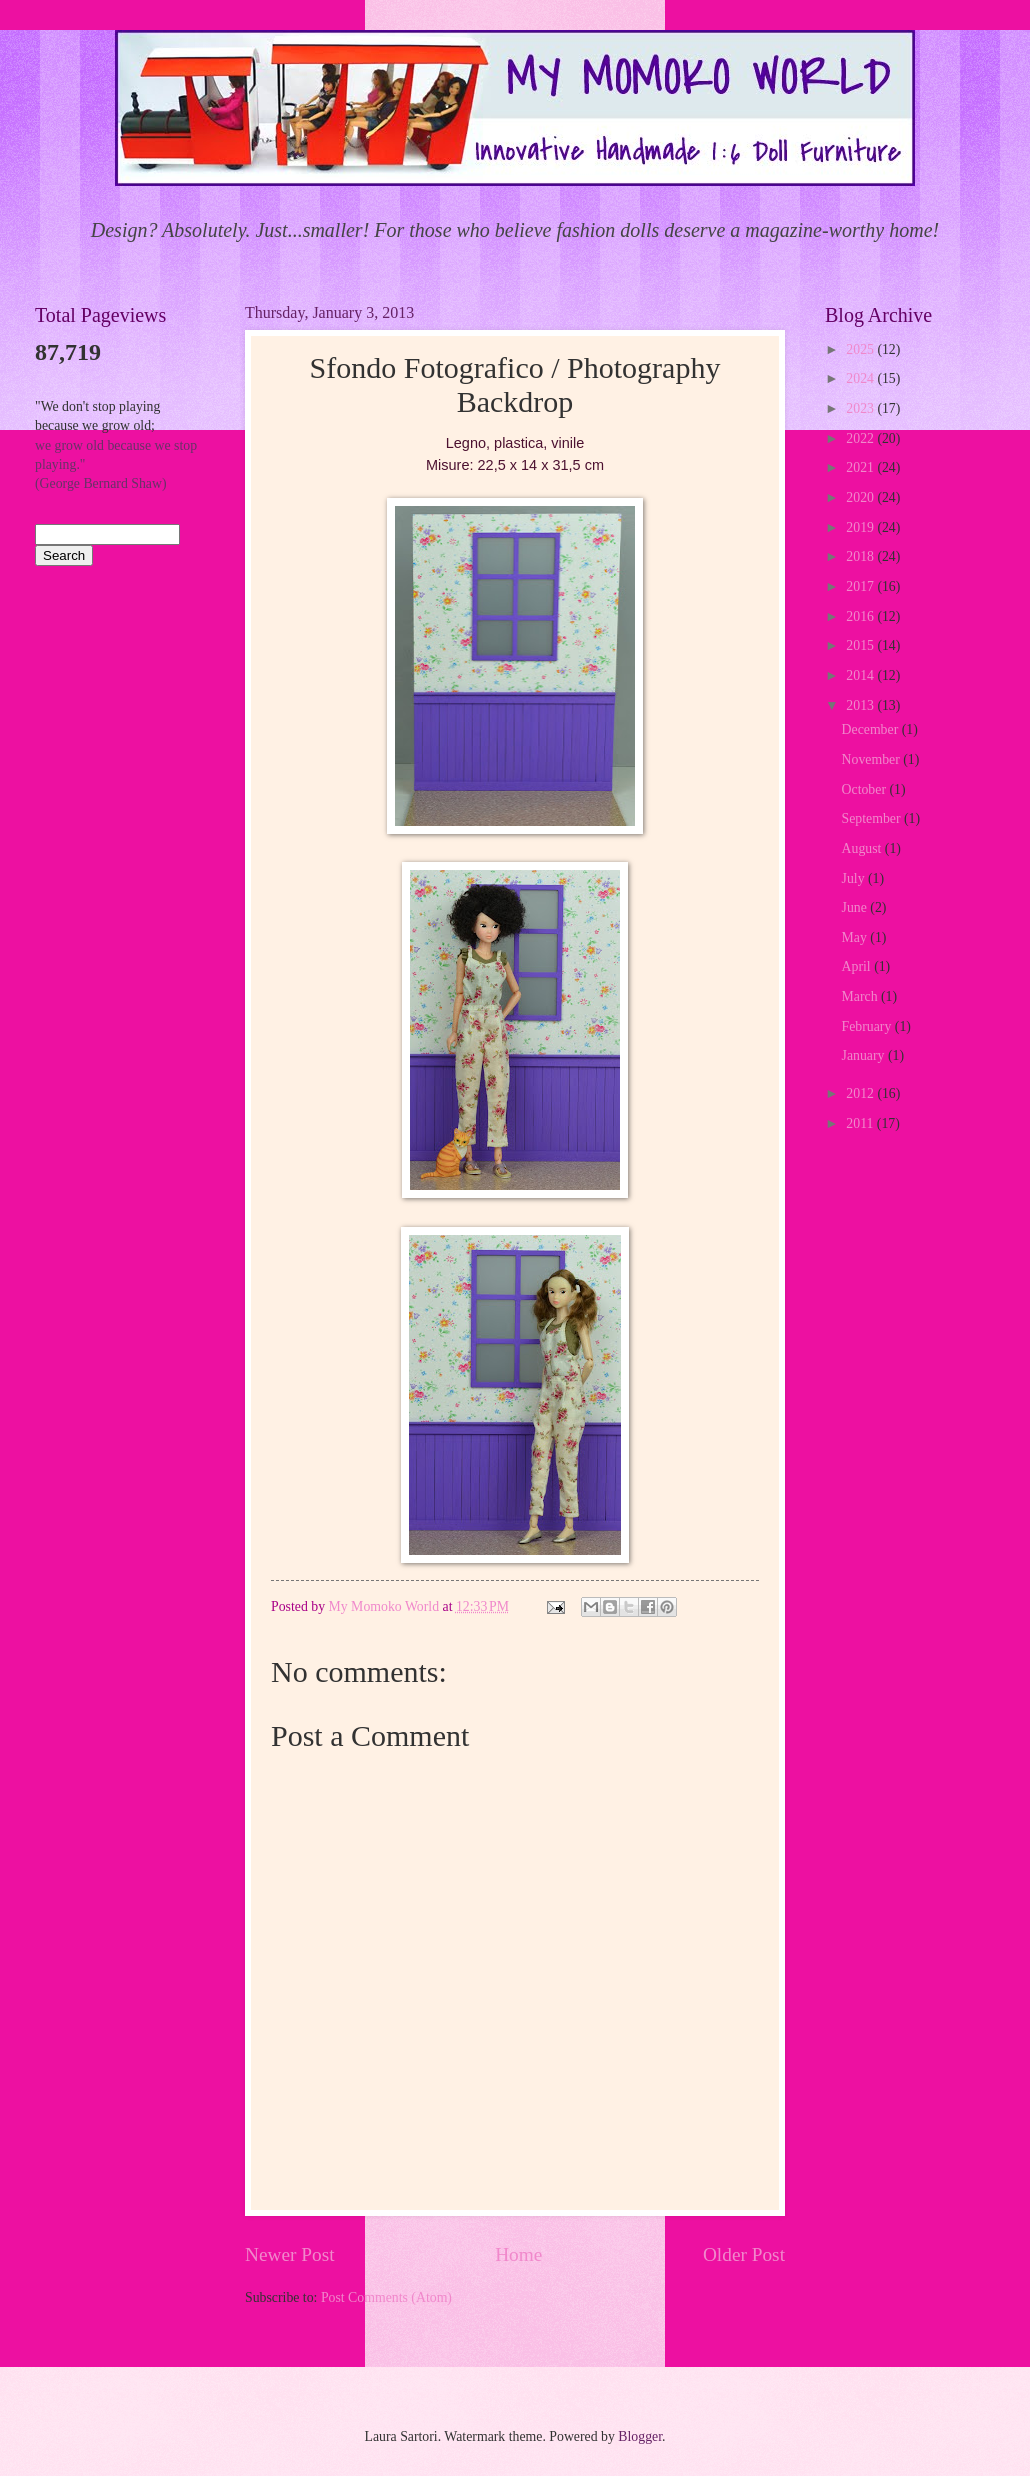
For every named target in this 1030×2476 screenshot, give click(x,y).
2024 (861, 378)
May (856, 937)
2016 (861, 616)
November (873, 759)
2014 (861, 675)
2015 (861, 645)
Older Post (744, 2254)
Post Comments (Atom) (386, 2297)
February (868, 1026)
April (858, 966)
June (856, 907)
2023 (861, 408)
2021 (861, 467)
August (863, 848)
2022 (861, 438)
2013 (861, 705)
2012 (861, 1093)
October (866, 789)
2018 (861, 556)
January (865, 1055)
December (872, 729)
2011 (861, 1123)
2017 (861, 586)
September (873, 818)
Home (518, 2254)
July (855, 878)
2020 (861, 497)
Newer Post (290, 2254)
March (861, 996)
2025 (861, 349)
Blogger (640, 2436)
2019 (861, 527)
